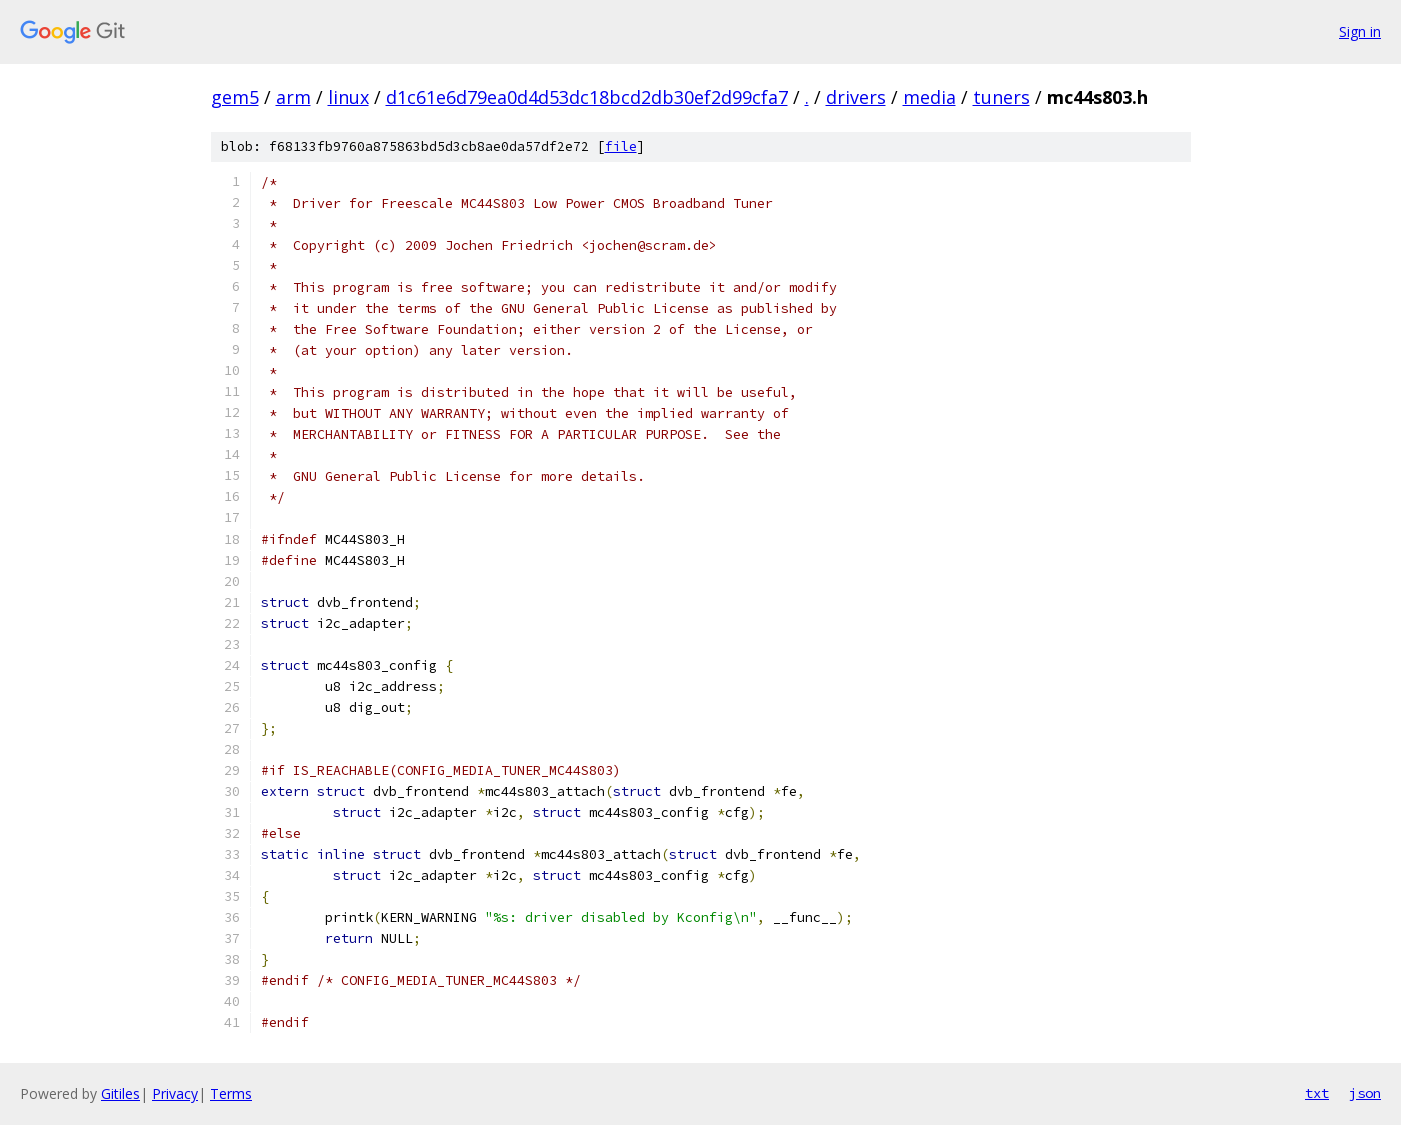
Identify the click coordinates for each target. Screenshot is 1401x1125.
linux (348, 97)
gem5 (235, 97)
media (929, 97)
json (1365, 1093)
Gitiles (120, 1093)
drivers (856, 97)
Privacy (175, 1093)
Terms (231, 1093)
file (621, 146)
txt (1317, 1093)
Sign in (1360, 31)
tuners (1001, 97)
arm (293, 97)
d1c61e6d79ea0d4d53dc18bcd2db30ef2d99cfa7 (587, 97)
